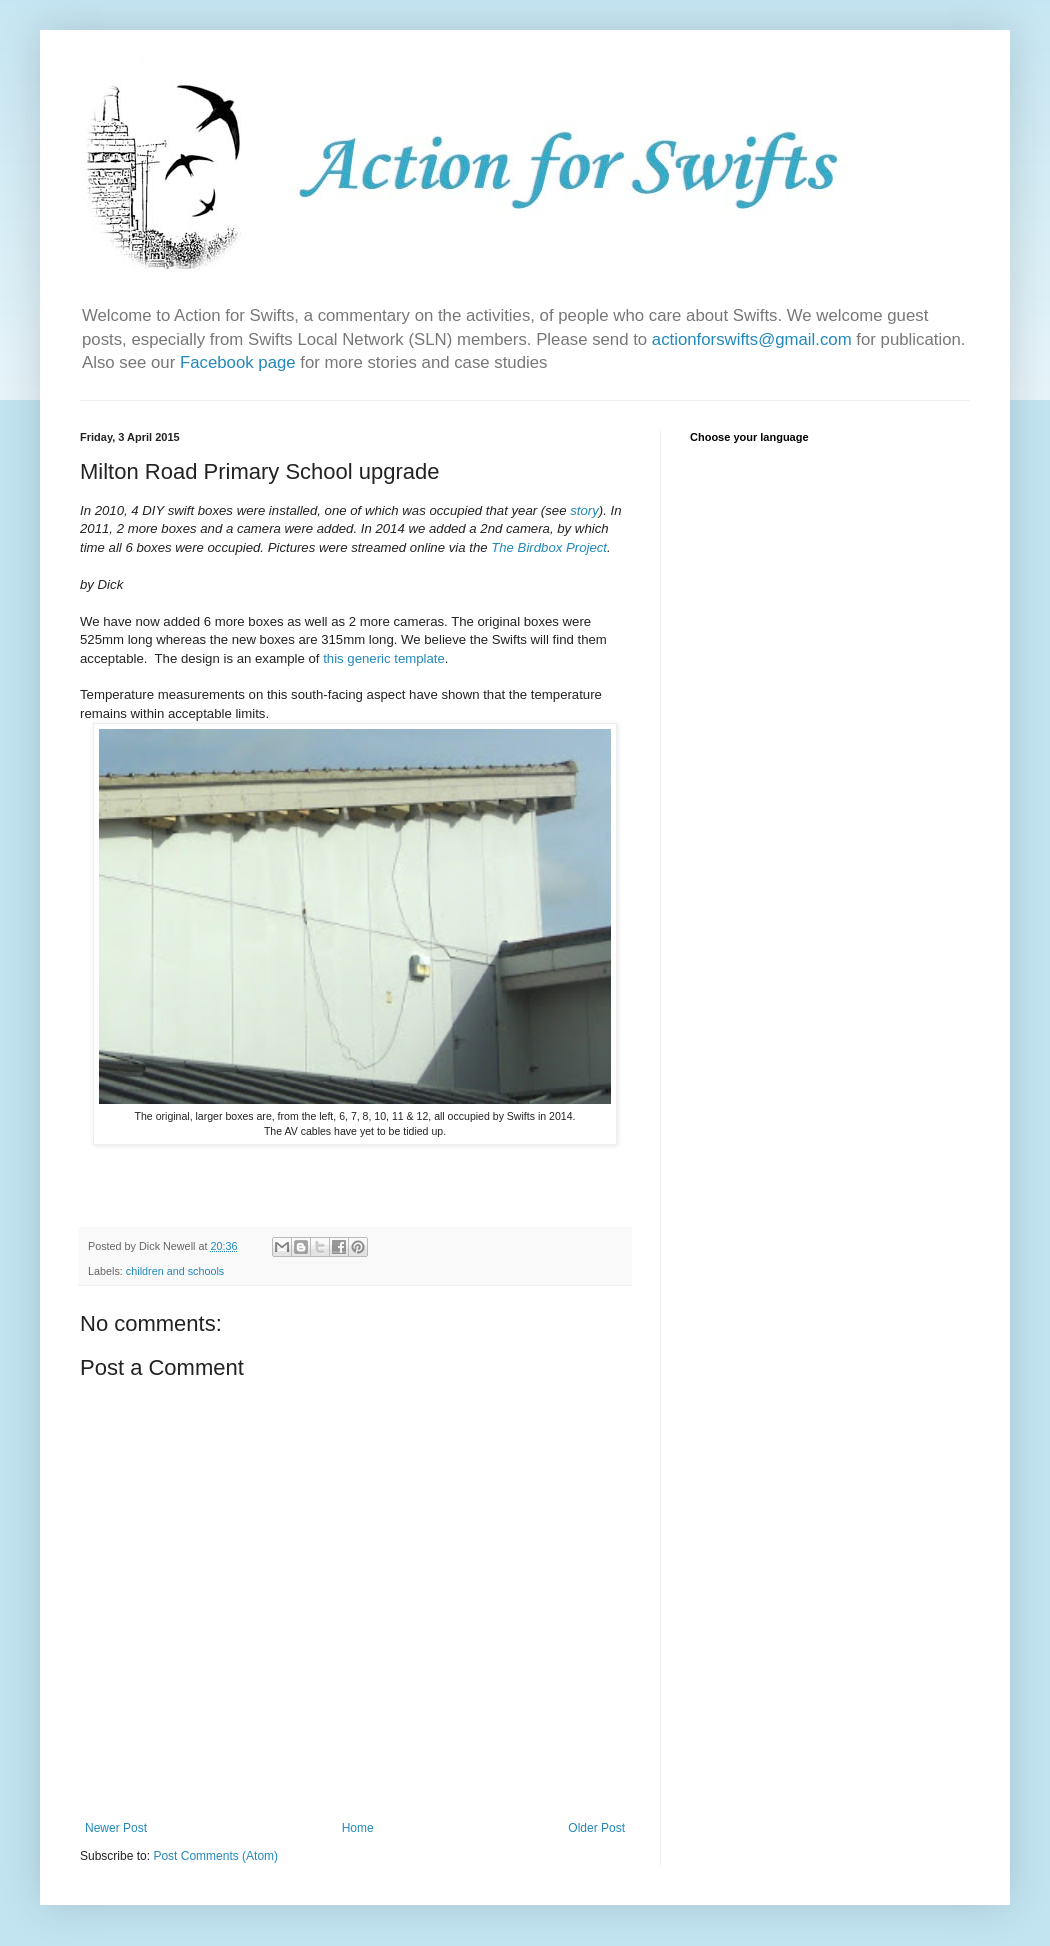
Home (358, 1828)
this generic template (384, 658)
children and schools (175, 1271)
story (584, 510)
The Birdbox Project (549, 547)
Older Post (596, 1828)
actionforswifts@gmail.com (752, 339)
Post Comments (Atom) (215, 1856)
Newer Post (116, 1828)
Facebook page (240, 362)
